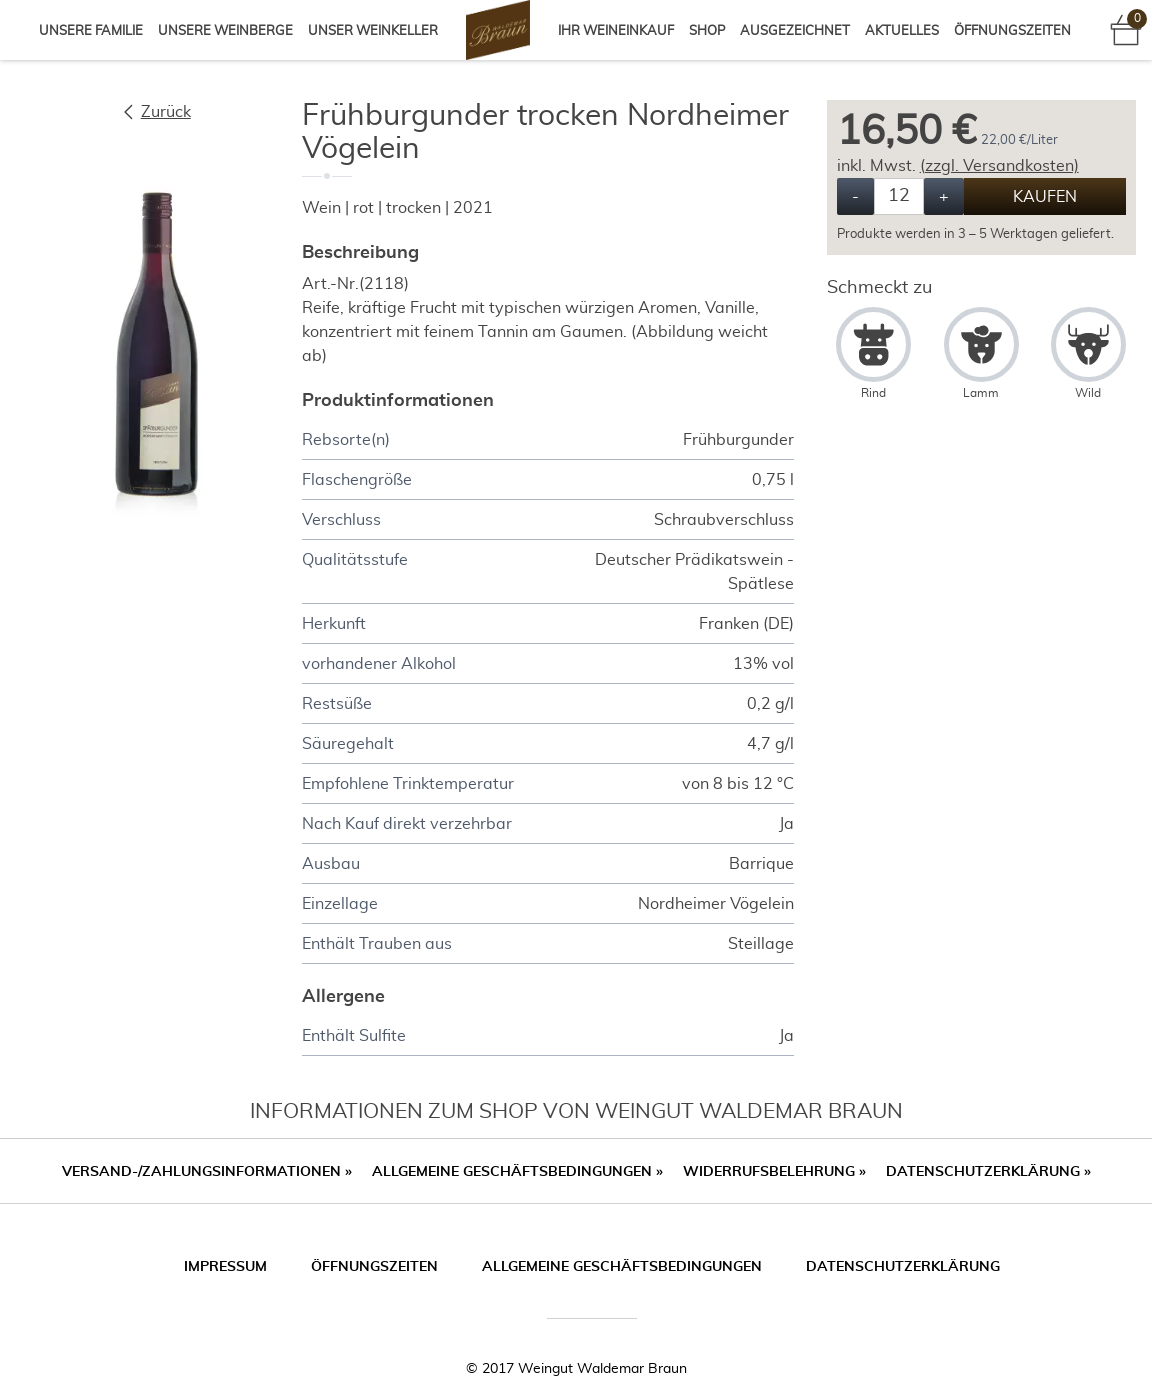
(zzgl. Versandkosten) (999, 166)
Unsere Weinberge (225, 31)
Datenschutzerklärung (988, 1172)
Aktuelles (902, 31)
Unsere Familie (91, 31)
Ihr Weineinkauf (616, 31)
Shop (707, 31)
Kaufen (1045, 197)
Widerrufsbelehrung (774, 1172)
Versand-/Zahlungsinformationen (207, 1172)
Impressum (225, 1267)
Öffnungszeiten (1012, 31)
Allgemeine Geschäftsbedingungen (517, 1172)
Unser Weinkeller (373, 31)
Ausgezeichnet (795, 31)
